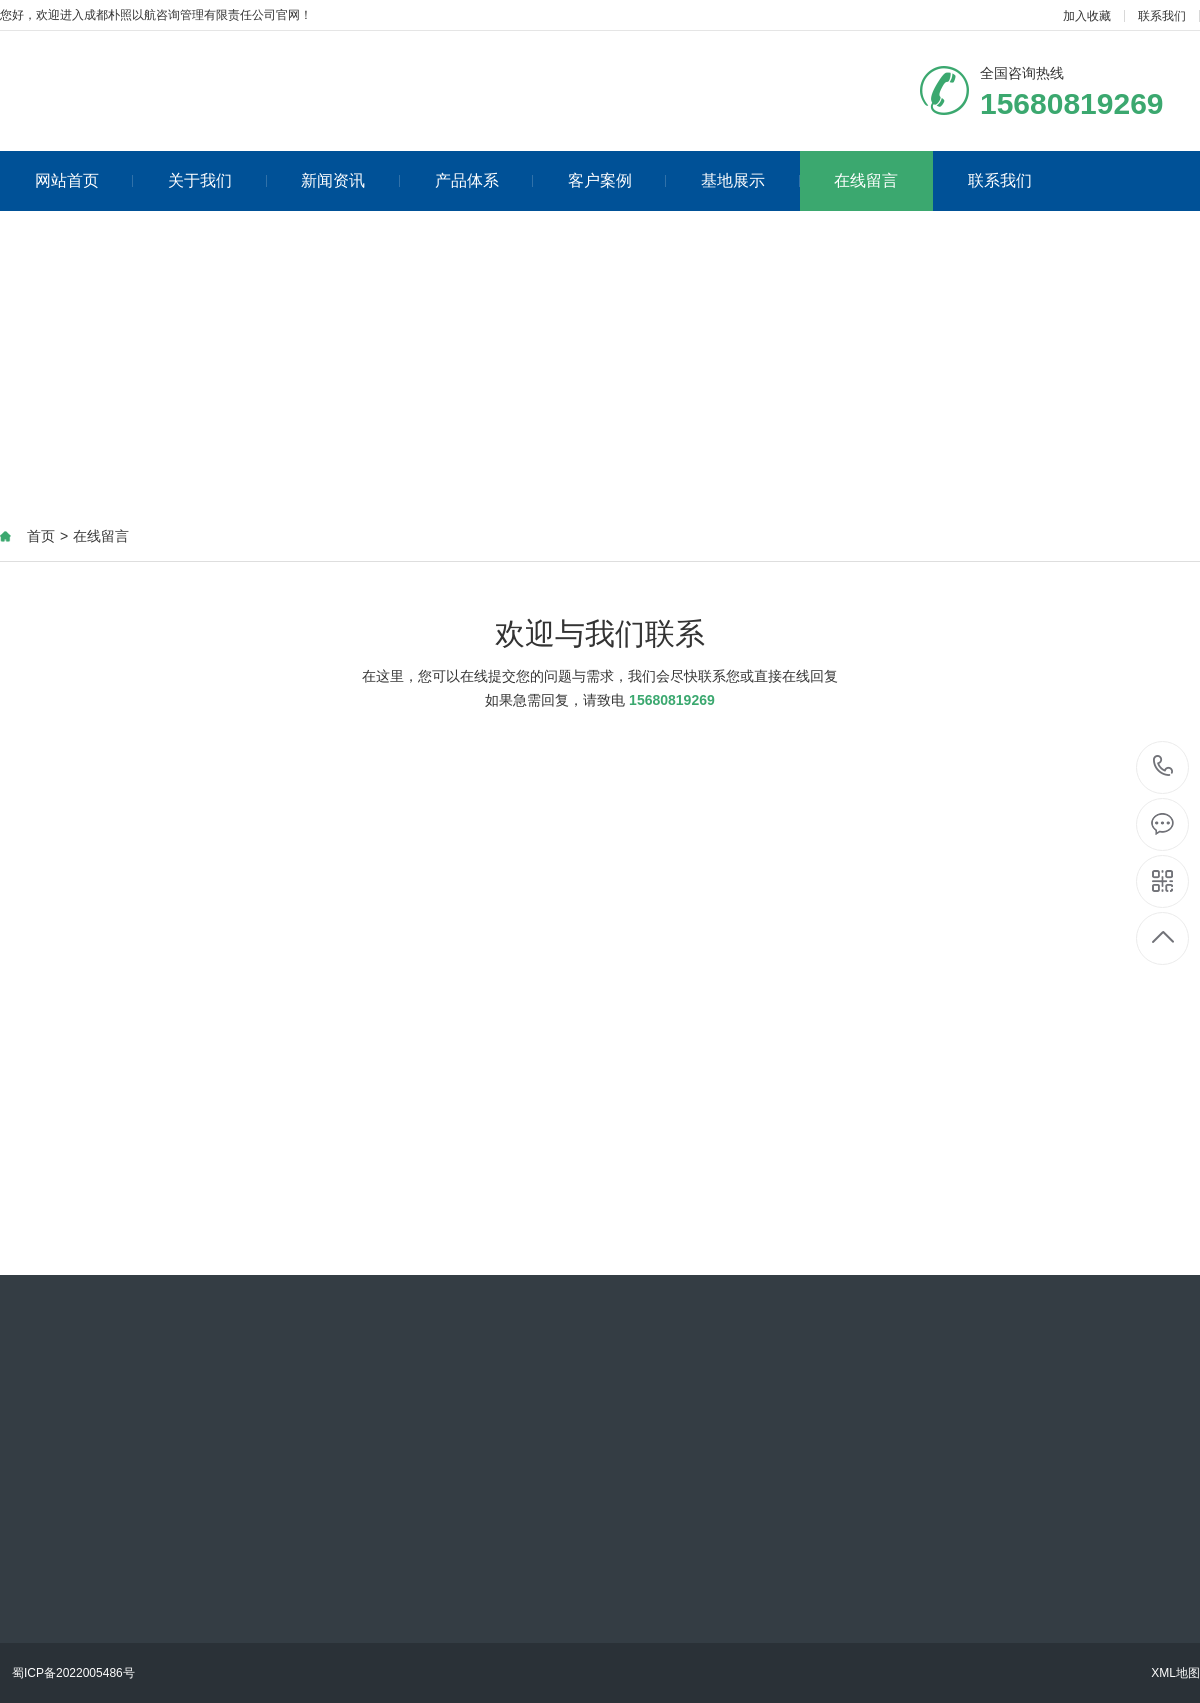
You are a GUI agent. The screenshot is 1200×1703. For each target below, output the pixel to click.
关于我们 (217, 180)
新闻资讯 (350, 180)
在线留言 (866, 180)
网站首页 (84, 180)
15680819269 (1163, 766)
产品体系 (484, 180)
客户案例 (617, 180)
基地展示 (750, 180)
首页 (41, 536)
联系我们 (1162, 16)
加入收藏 (1087, 16)
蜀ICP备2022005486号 (73, 1673)
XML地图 (1175, 1673)
